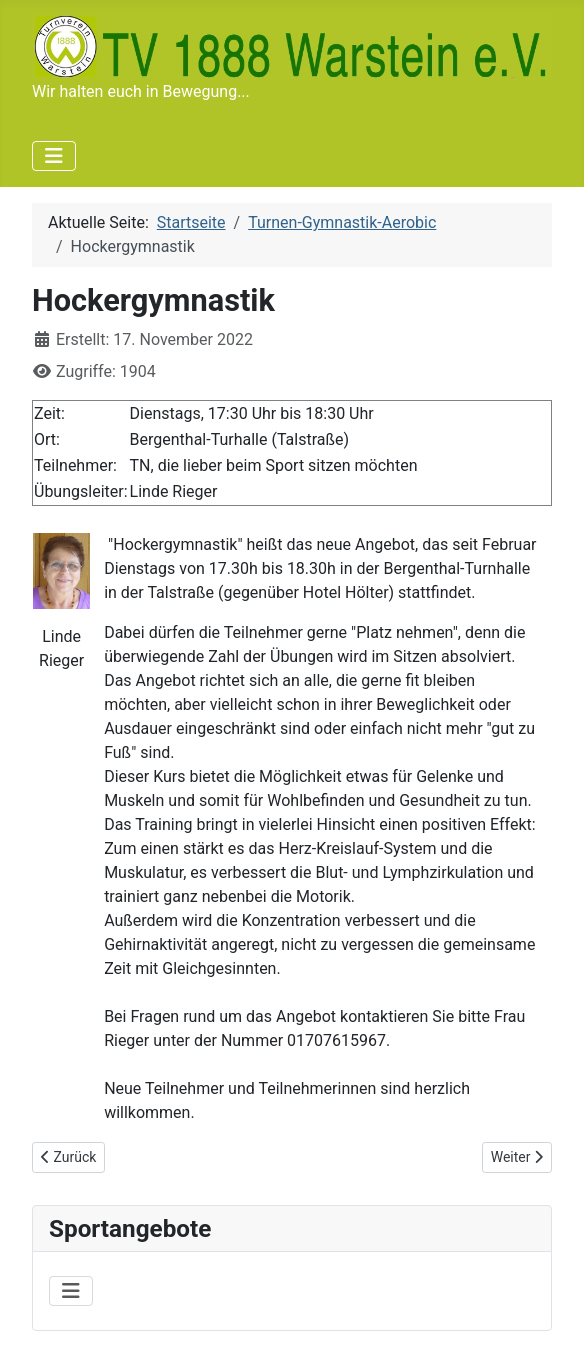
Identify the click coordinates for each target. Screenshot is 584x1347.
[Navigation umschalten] (54, 156)
